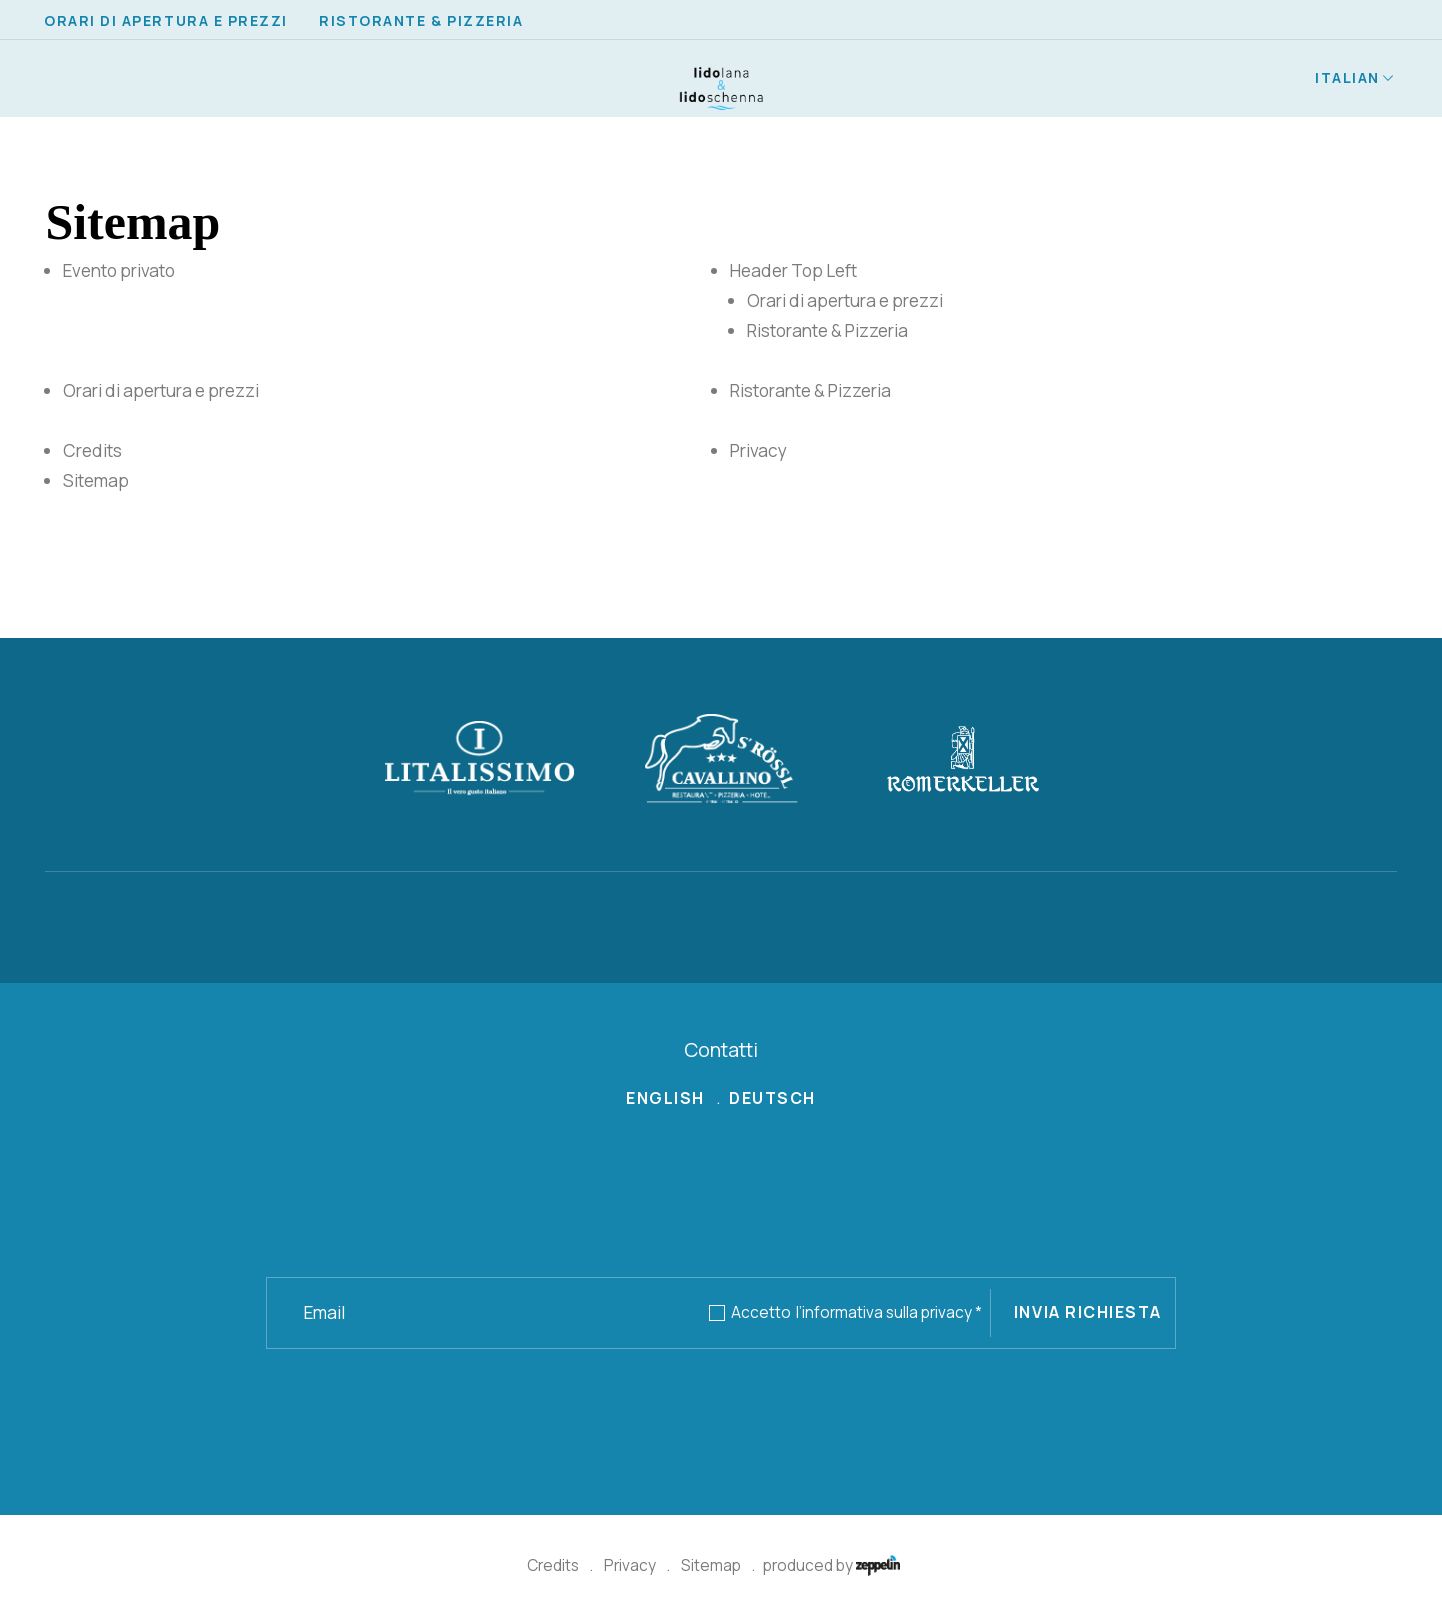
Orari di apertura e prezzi (166, 20)
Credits (553, 1565)
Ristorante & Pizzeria (421, 20)
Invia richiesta (1088, 1312)
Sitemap (711, 1565)
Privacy (630, 1565)
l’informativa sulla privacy (889, 1312)
